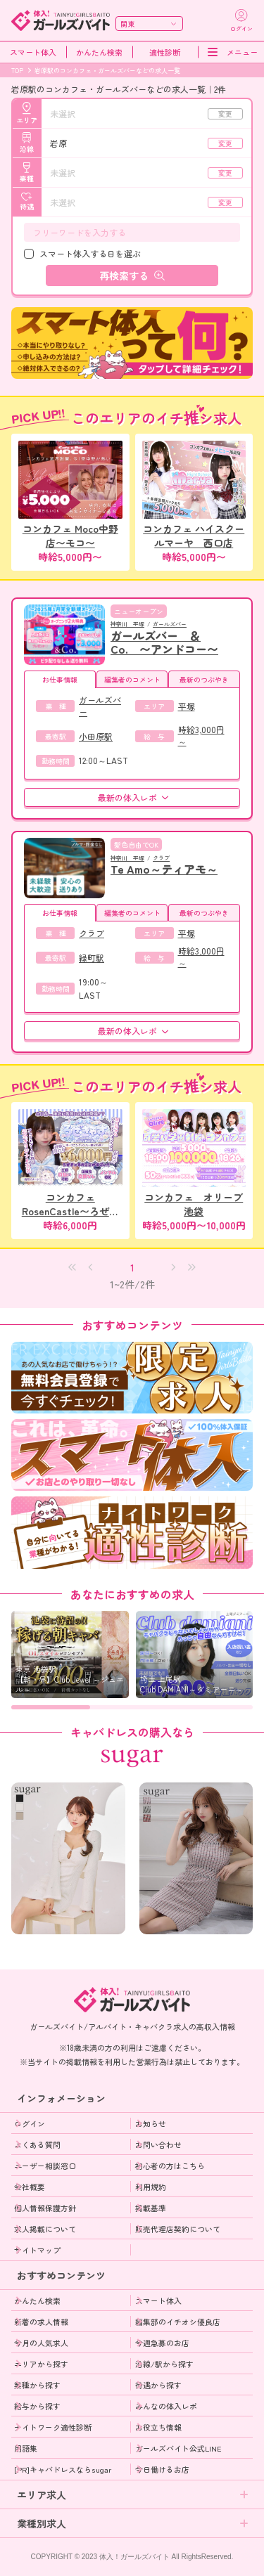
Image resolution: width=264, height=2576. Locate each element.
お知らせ (150, 2123)
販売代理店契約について (177, 2228)
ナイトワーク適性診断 (53, 2427)
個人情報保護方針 (45, 2207)
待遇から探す (158, 2384)
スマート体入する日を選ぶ (90, 253)
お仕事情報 (59, 679)
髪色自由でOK (136, 844)
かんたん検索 (99, 52)
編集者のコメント (132, 679)
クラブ (161, 858)
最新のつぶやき (204, 679)
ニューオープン (138, 611)
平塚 (186, 706)
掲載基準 (150, 2207)
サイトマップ (37, 2249)
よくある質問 (37, 2144)
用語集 (25, 2448)
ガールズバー (170, 624)
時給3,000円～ (201, 735)
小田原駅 (96, 736)
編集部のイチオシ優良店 (177, 2321)
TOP (17, 70)
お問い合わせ (158, 2144)
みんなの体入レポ (166, 2406)
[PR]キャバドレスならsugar (62, 2469)
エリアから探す (41, 2363)
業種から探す (37, 2384)
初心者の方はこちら (170, 2165)
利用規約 (150, 2186)
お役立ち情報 (158, 2427)
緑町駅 (91, 958)
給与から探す (37, 2406)
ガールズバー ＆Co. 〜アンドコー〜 (164, 642)
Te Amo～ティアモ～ (164, 869)
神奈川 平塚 (127, 624)
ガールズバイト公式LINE (178, 2448)
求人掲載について (45, 2228)
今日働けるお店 (162, 2469)
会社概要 (29, 2186)
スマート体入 (33, 52)
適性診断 (164, 52)
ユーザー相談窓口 (45, 2165)
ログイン (29, 2123)
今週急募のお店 (162, 2342)
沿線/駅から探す (164, 2363)
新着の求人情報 (41, 2321)
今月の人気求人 (41, 2342)
